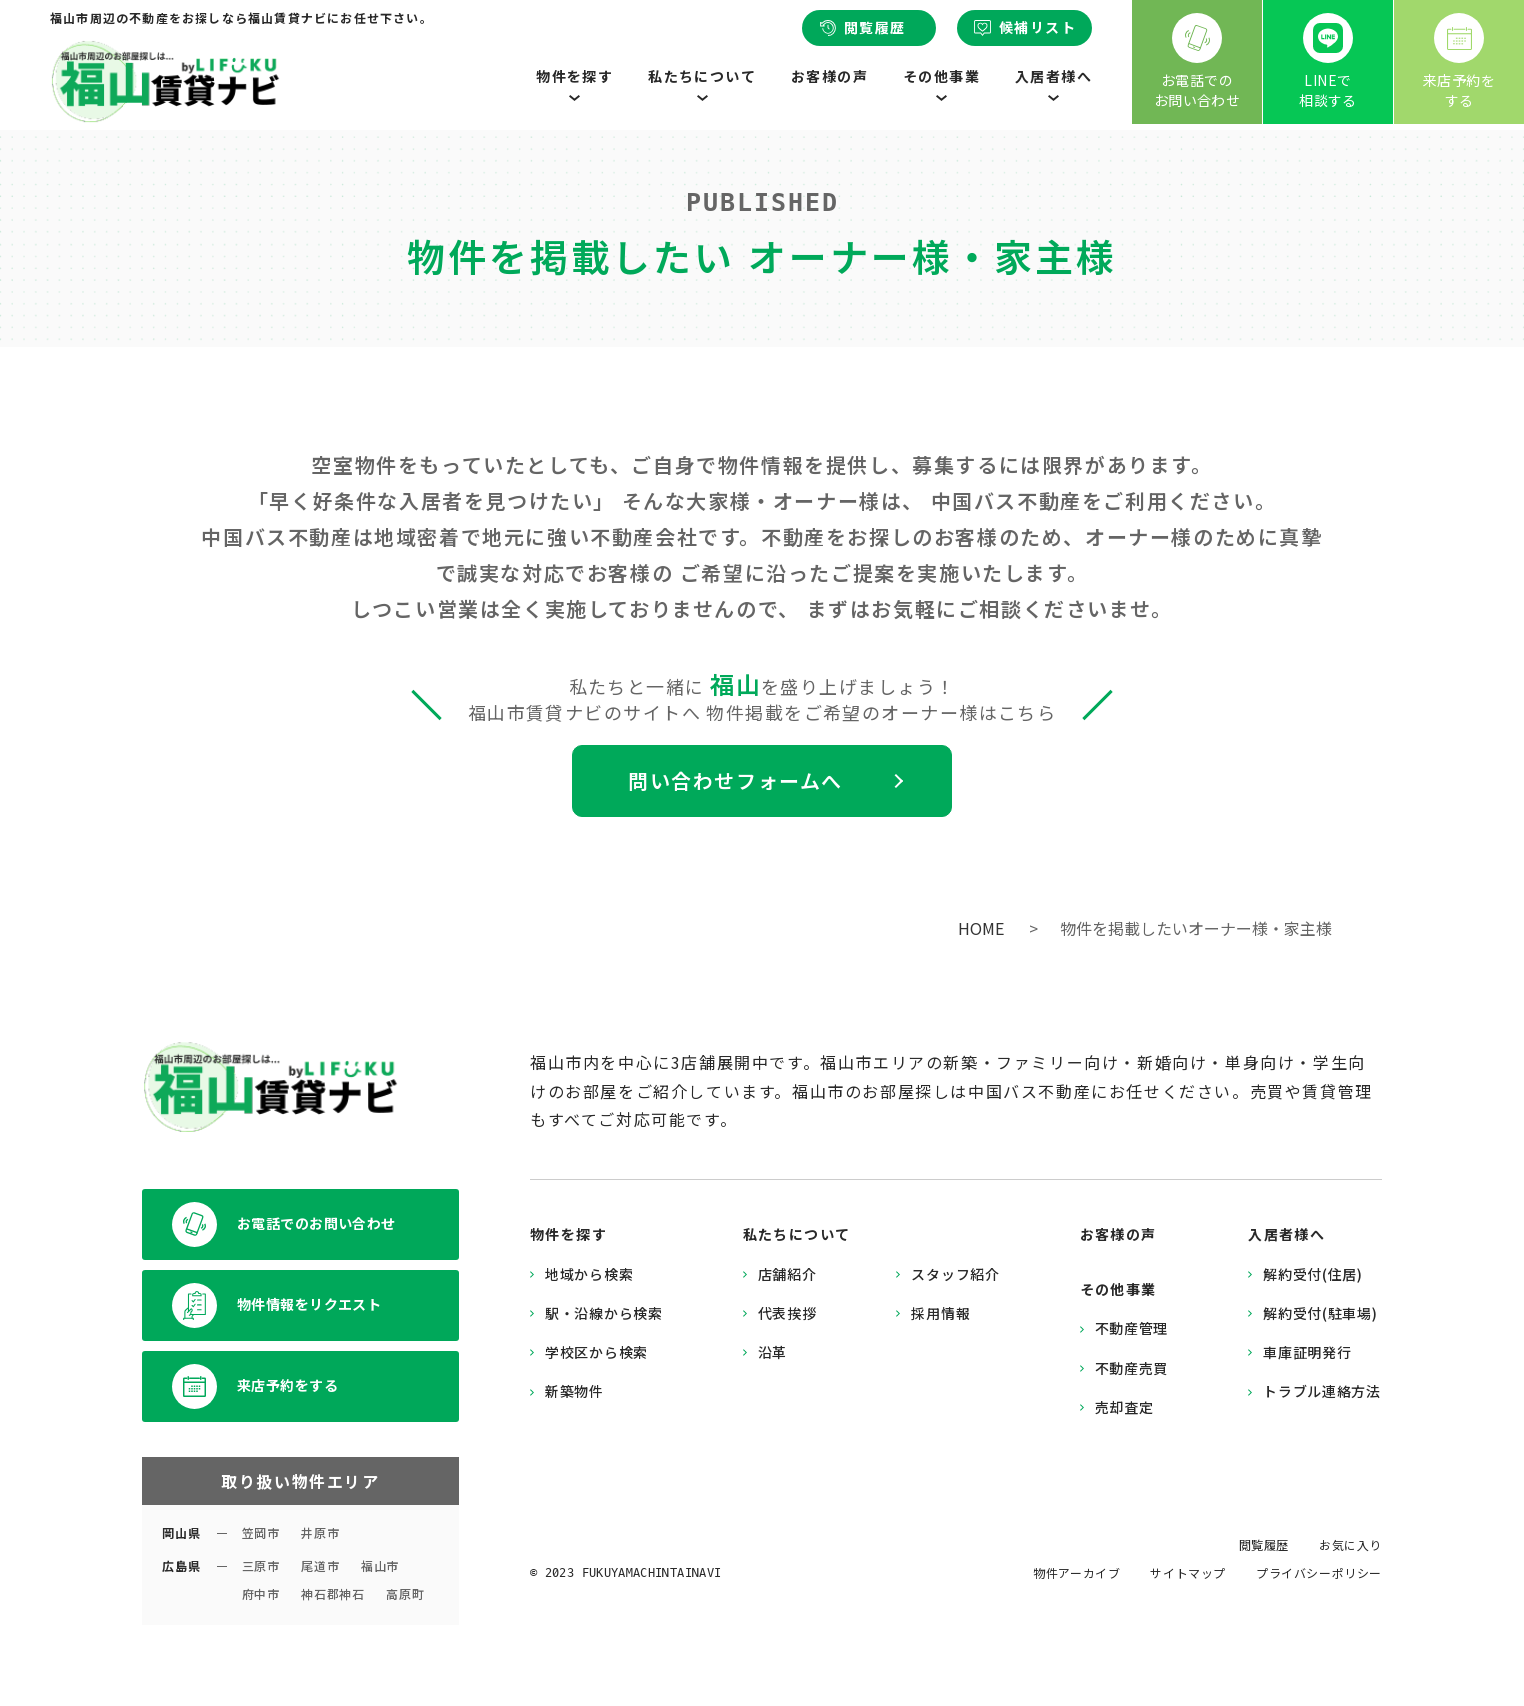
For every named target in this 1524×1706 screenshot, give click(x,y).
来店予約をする (1459, 61)
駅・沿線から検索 (604, 1313)
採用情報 (940, 1313)
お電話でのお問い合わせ (1197, 61)
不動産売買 (1132, 1368)
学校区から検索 (596, 1352)
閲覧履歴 (862, 27)
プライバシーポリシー (1319, 1572)
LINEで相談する (1328, 61)
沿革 (772, 1352)
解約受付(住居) (1313, 1274)
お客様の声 (829, 76)
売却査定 (1124, 1407)
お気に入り (1350, 1544)
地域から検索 (589, 1274)
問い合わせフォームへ (735, 780)
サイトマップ (1188, 1572)
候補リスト (1024, 27)
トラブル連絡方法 (1322, 1391)
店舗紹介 (787, 1274)
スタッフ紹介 (955, 1274)
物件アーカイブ (1076, 1572)
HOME (981, 928)
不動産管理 (1132, 1328)
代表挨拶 (787, 1313)
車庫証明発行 (1307, 1352)
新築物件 (574, 1391)
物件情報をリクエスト (276, 1305)
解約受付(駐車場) (1320, 1313)
